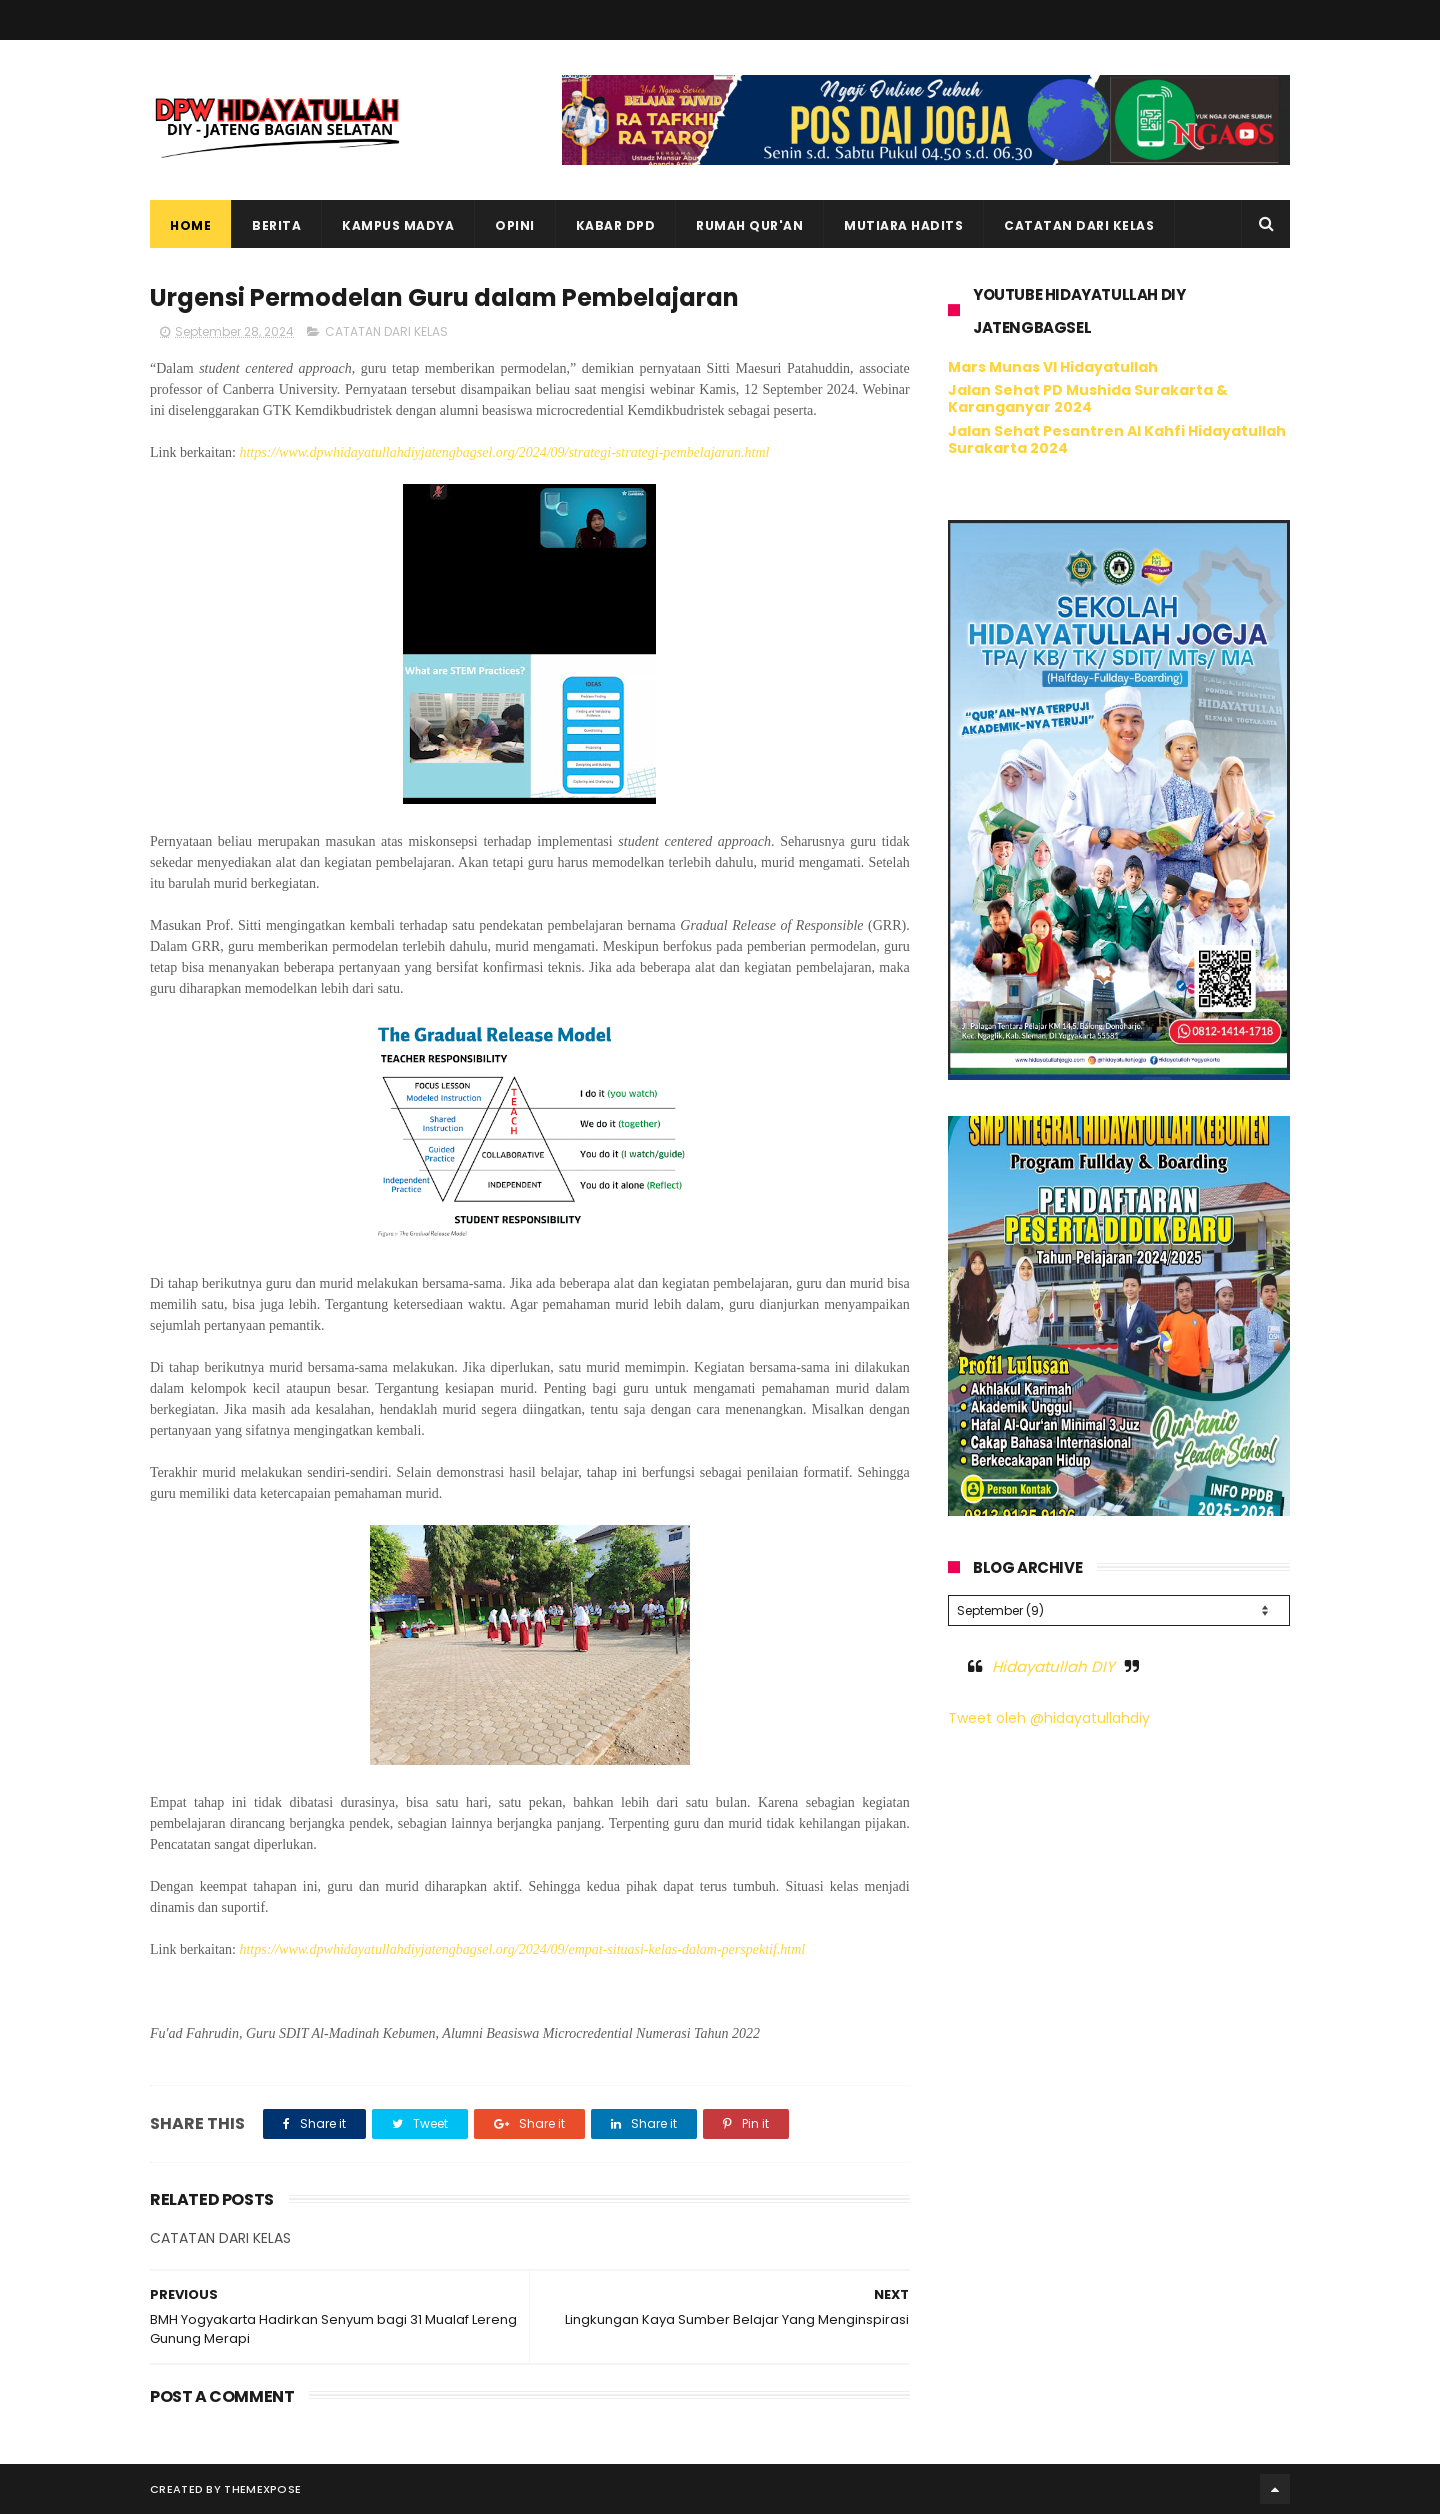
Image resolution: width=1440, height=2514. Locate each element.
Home (190, 225)
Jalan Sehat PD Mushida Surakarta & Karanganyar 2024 (1088, 398)
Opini (515, 225)
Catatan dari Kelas (1079, 225)
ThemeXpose (262, 2489)
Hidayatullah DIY (1053, 1666)
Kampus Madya (398, 225)
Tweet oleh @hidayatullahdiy (1049, 1718)
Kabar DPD (616, 225)
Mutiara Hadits (903, 225)
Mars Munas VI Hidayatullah (1053, 367)
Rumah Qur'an (749, 225)
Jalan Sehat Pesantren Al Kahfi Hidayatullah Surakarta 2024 (1117, 439)
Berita (276, 225)
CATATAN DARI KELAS (386, 331)
